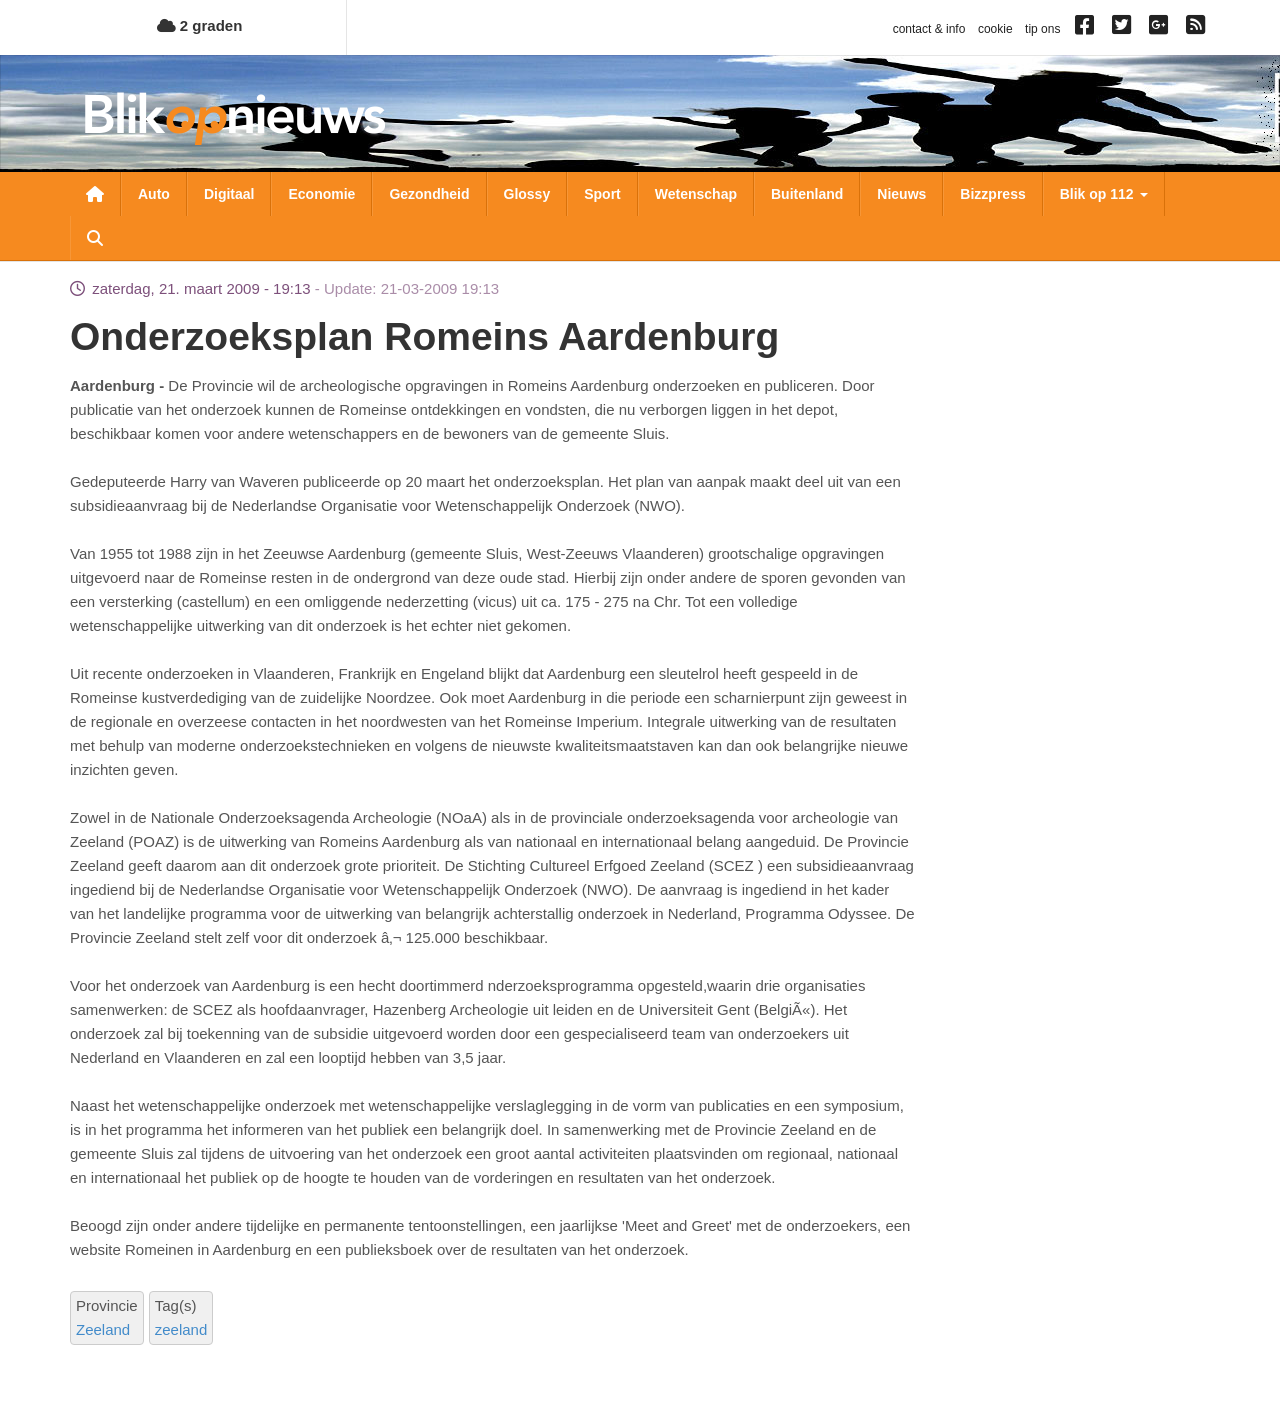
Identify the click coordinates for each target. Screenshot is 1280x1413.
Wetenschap (696, 194)
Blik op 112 (1104, 194)
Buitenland (807, 194)
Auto (154, 194)
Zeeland (103, 1329)
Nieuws (901, 194)
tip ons (1042, 29)
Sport (602, 194)
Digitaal (229, 194)
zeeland (181, 1329)
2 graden (200, 25)
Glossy (527, 194)
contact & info (929, 29)
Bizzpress (992, 194)
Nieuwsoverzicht (95, 194)
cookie (995, 29)
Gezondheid (429, 194)
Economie (321, 194)
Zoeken (95, 238)
